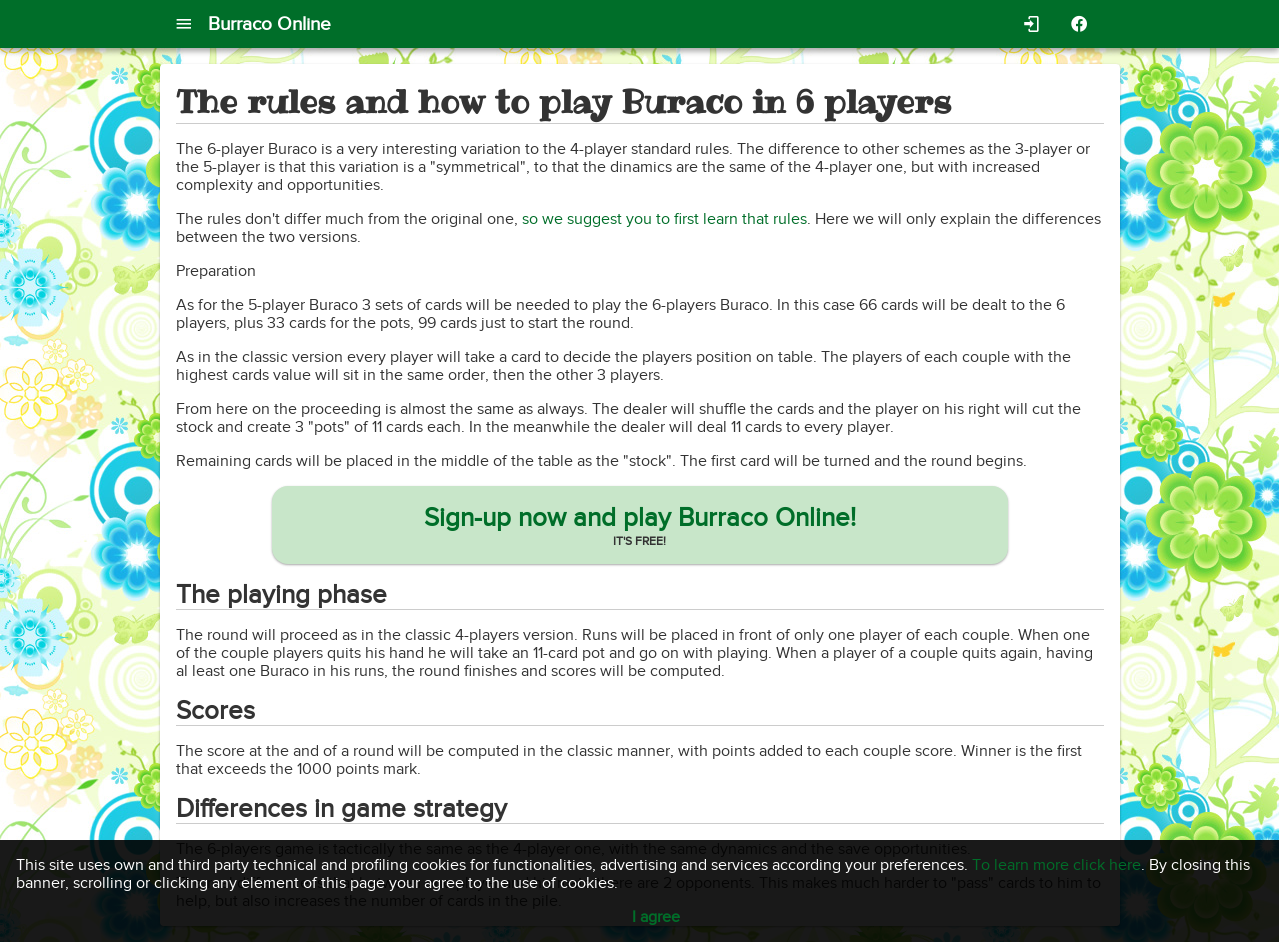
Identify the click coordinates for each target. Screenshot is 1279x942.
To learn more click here (1056, 865)
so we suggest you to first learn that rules (664, 219)
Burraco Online (269, 23)
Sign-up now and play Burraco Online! (640, 517)
